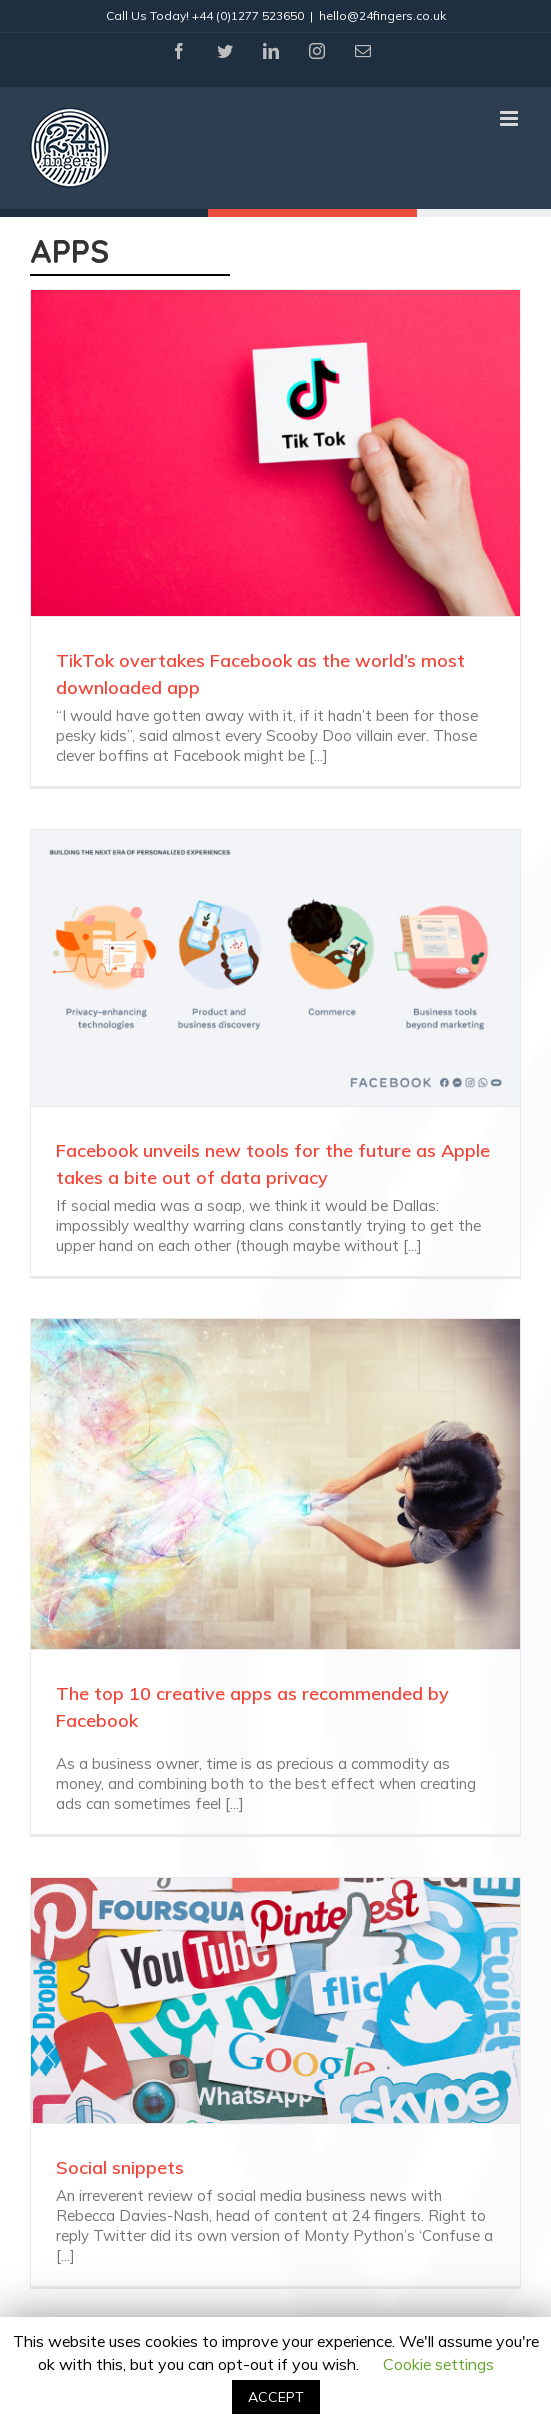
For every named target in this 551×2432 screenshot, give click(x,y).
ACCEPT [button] (276, 2397)
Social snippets (120, 2167)
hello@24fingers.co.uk (382, 15)
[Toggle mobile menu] (510, 118)
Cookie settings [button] (438, 2364)
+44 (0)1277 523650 (248, 15)
